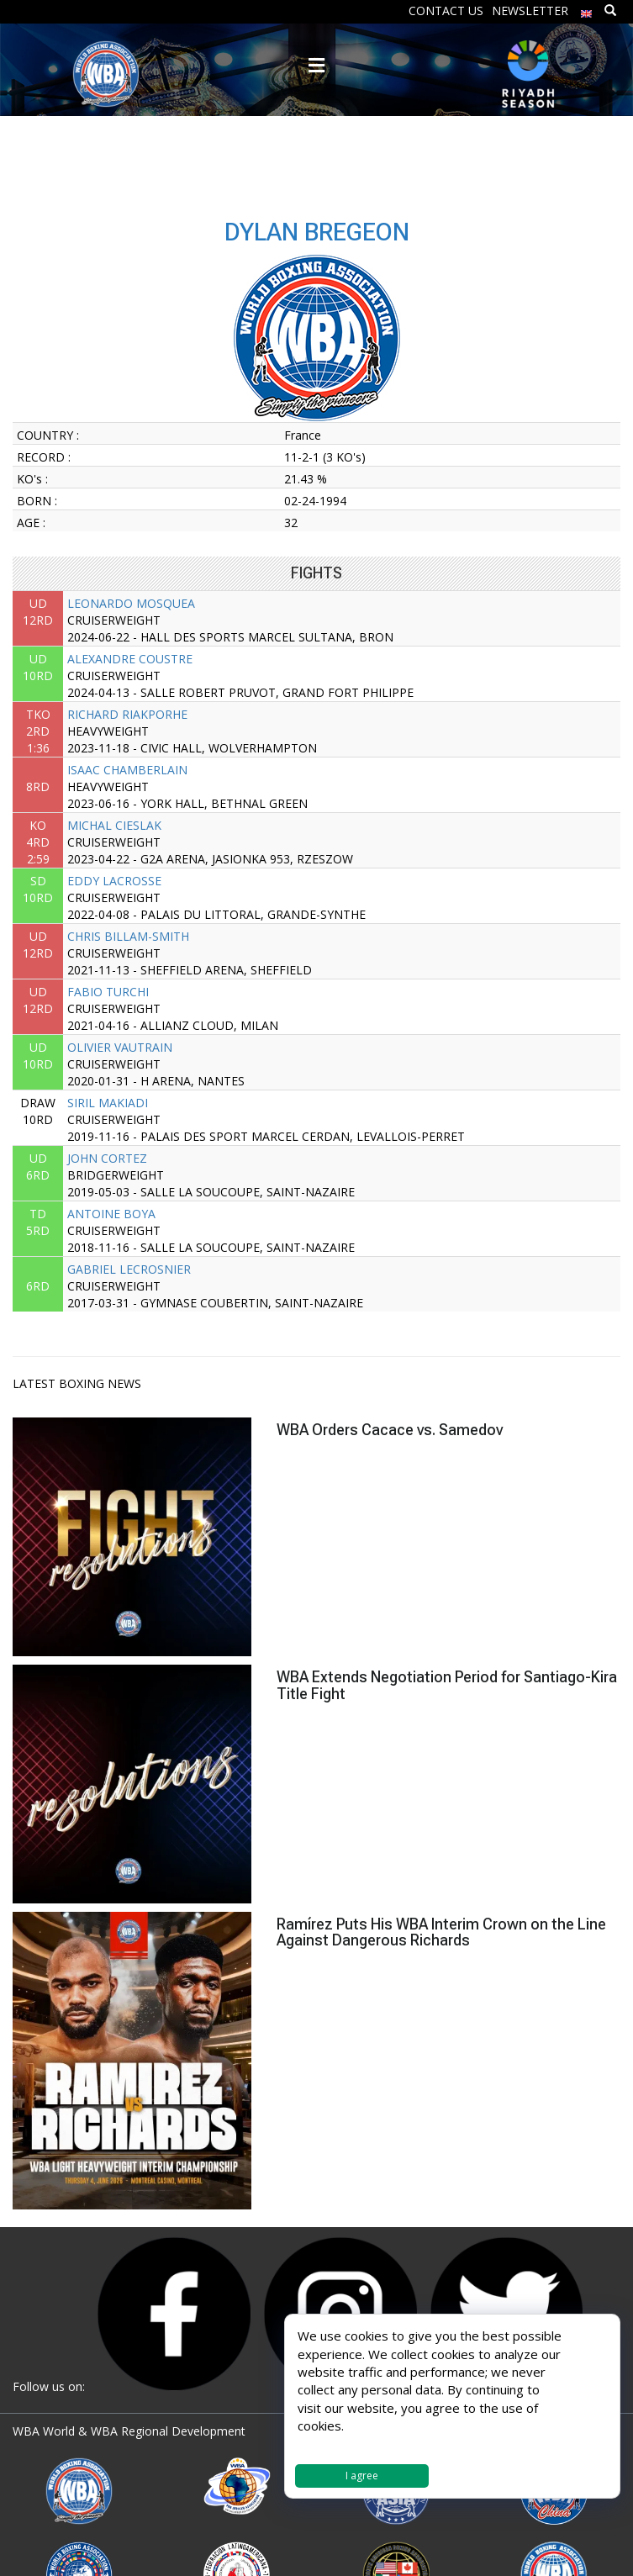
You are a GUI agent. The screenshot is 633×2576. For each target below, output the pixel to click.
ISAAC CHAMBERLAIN (127, 770)
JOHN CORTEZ (107, 1158)
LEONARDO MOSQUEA (131, 603)
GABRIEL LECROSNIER (129, 1269)
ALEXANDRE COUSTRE (130, 659)
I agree (362, 2475)
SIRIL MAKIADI (107, 1103)
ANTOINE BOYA (111, 1214)
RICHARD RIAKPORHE (127, 714)
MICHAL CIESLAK (114, 825)
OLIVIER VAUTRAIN (119, 1047)
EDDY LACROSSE (114, 881)
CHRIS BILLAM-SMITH (128, 936)
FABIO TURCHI (108, 992)
